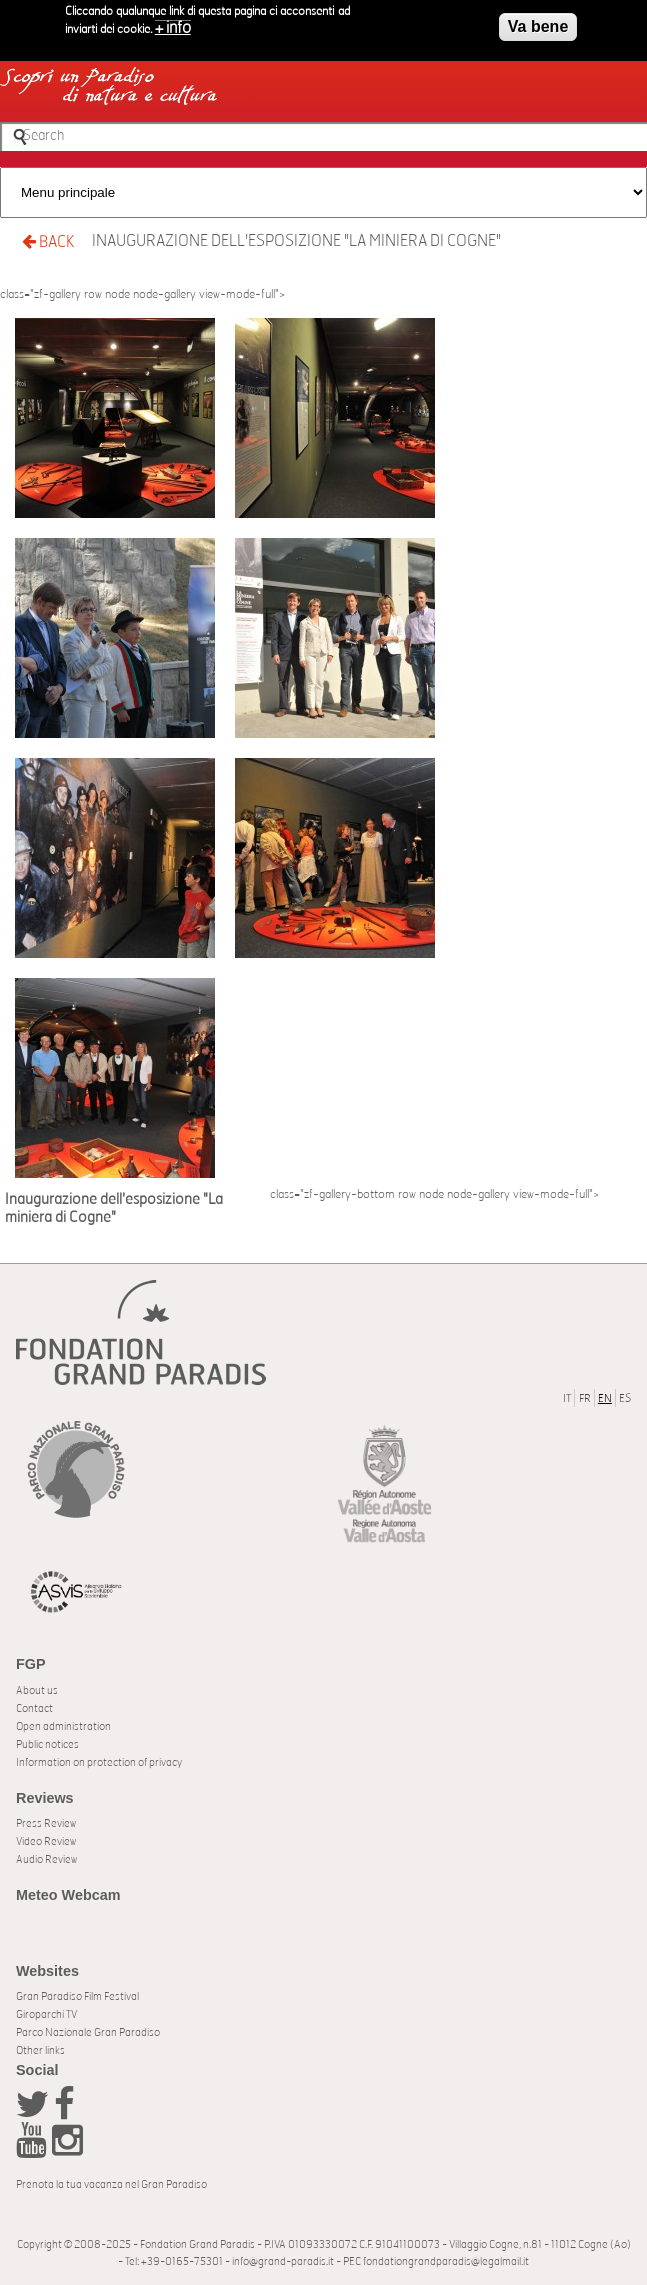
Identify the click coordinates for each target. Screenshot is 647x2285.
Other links (40, 2050)
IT (567, 1398)
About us (37, 1690)
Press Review (46, 1823)
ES (625, 1398)
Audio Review (46, 1859)
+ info (173, 24)
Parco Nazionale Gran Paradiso (88, 2032)
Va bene (538, 23)
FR (585, 1398)
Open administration (63, 1726)
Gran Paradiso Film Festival (77, 1996)
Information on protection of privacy (99, 1762)
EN (605, 1398)
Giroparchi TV (46, 2014)
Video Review (46, 1841)
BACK (48, 241)
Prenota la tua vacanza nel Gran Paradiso (111, 2184)
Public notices (47, 1744)
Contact (34, 1708)
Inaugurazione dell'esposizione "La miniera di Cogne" (296, 241)
